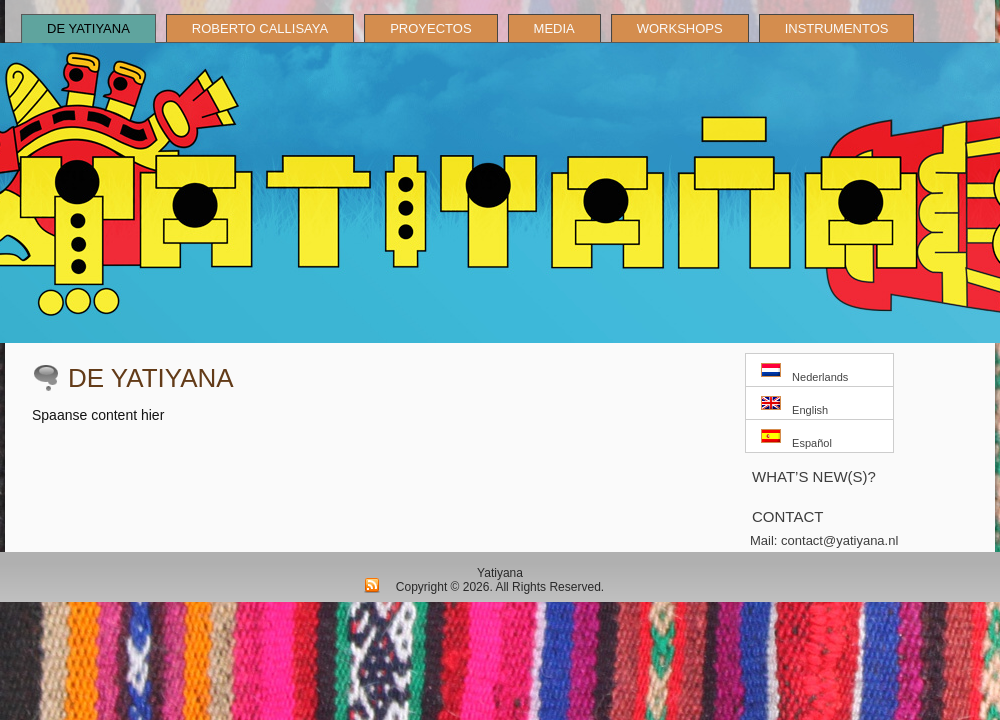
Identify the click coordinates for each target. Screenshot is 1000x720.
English (794, 406)
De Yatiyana (88, 28)
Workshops (680, 28)
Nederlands (804, 373)
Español (796, 439)
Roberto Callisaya (260, 28)
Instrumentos (837, 28)
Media (554, 28)
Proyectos (430, 28)
